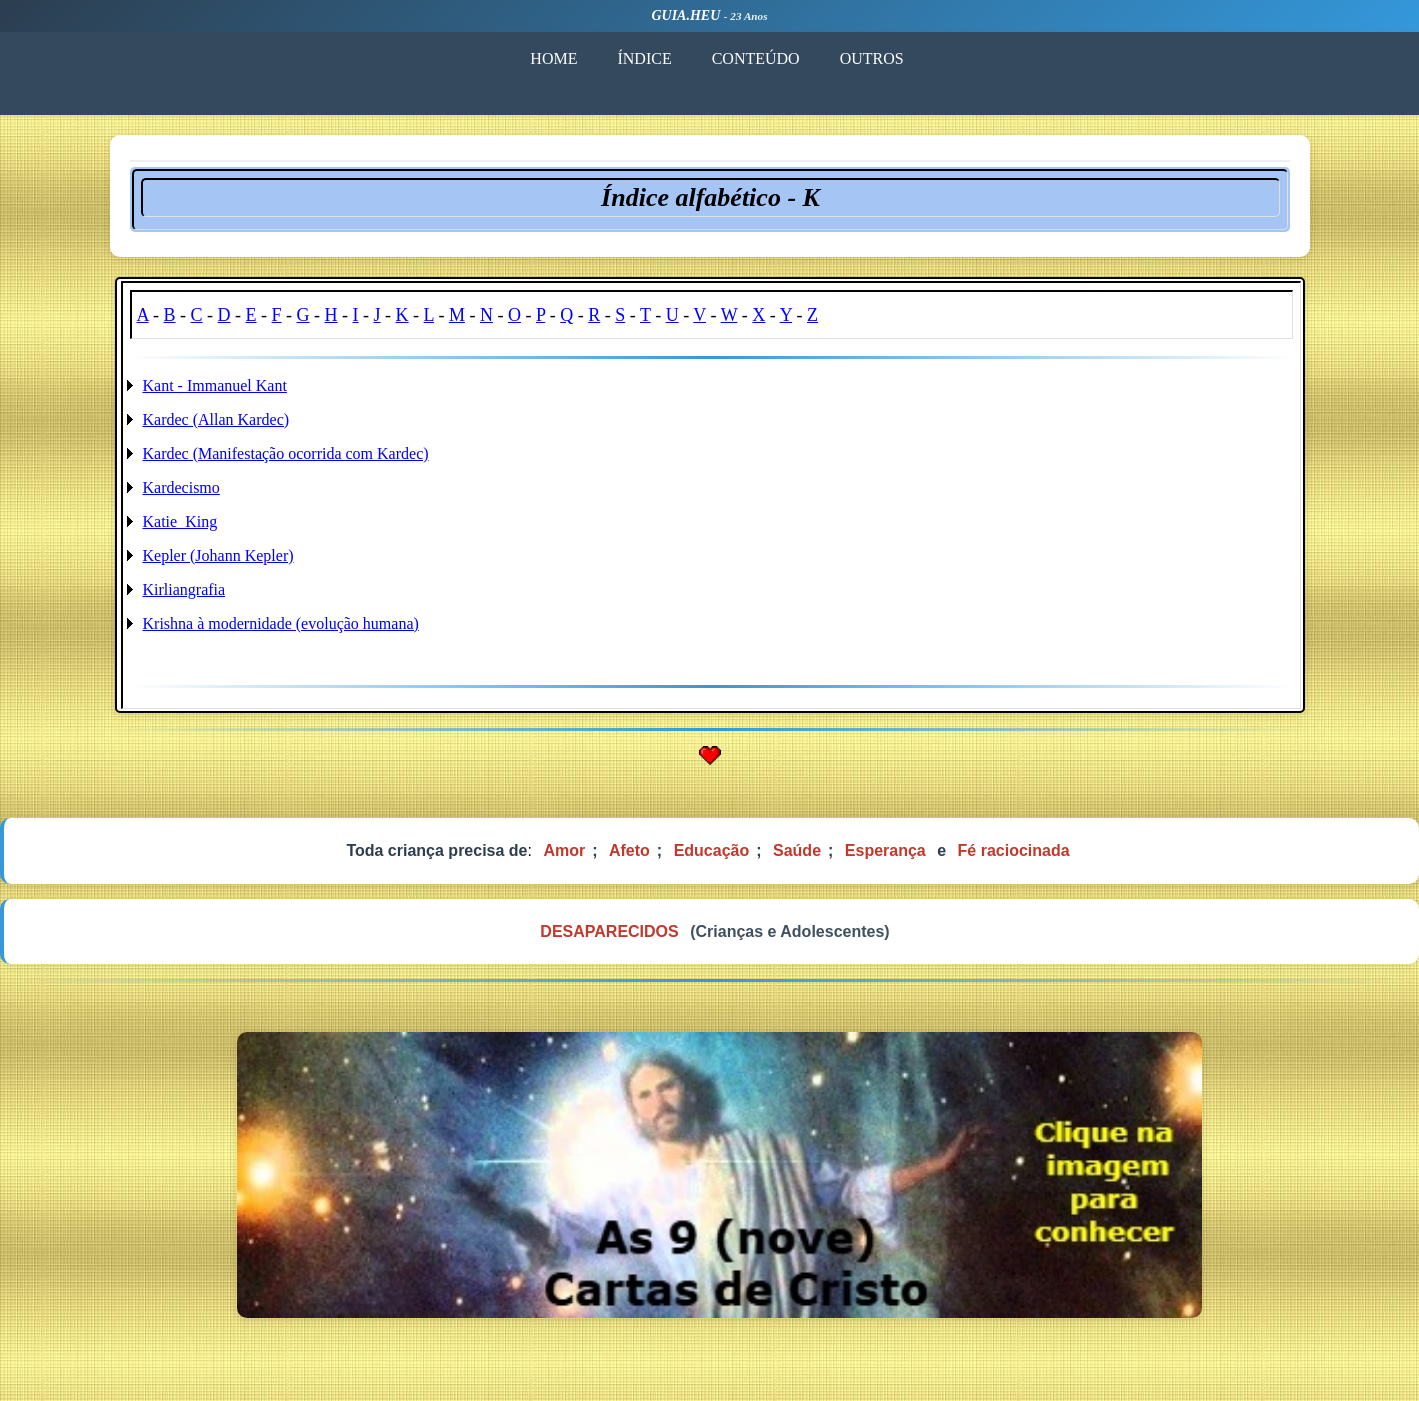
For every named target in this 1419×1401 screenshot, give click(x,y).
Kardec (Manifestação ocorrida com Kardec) (286, 453)
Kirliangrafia (184, 589)
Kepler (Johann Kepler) (218, 555)
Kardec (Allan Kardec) (216, 419)
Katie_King (180, 521)
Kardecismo (181, 487)
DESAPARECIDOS (609, 931)
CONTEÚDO (754, 58)
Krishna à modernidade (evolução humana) (281, 623)
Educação (712, 850)
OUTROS (870, 58)
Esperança (885, 850)
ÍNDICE (643, 58)
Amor (564, 850)
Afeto (629, 850)
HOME (552, 58)
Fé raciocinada (1014, 850)
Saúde (797, 850)
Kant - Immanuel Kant (215, 385)
